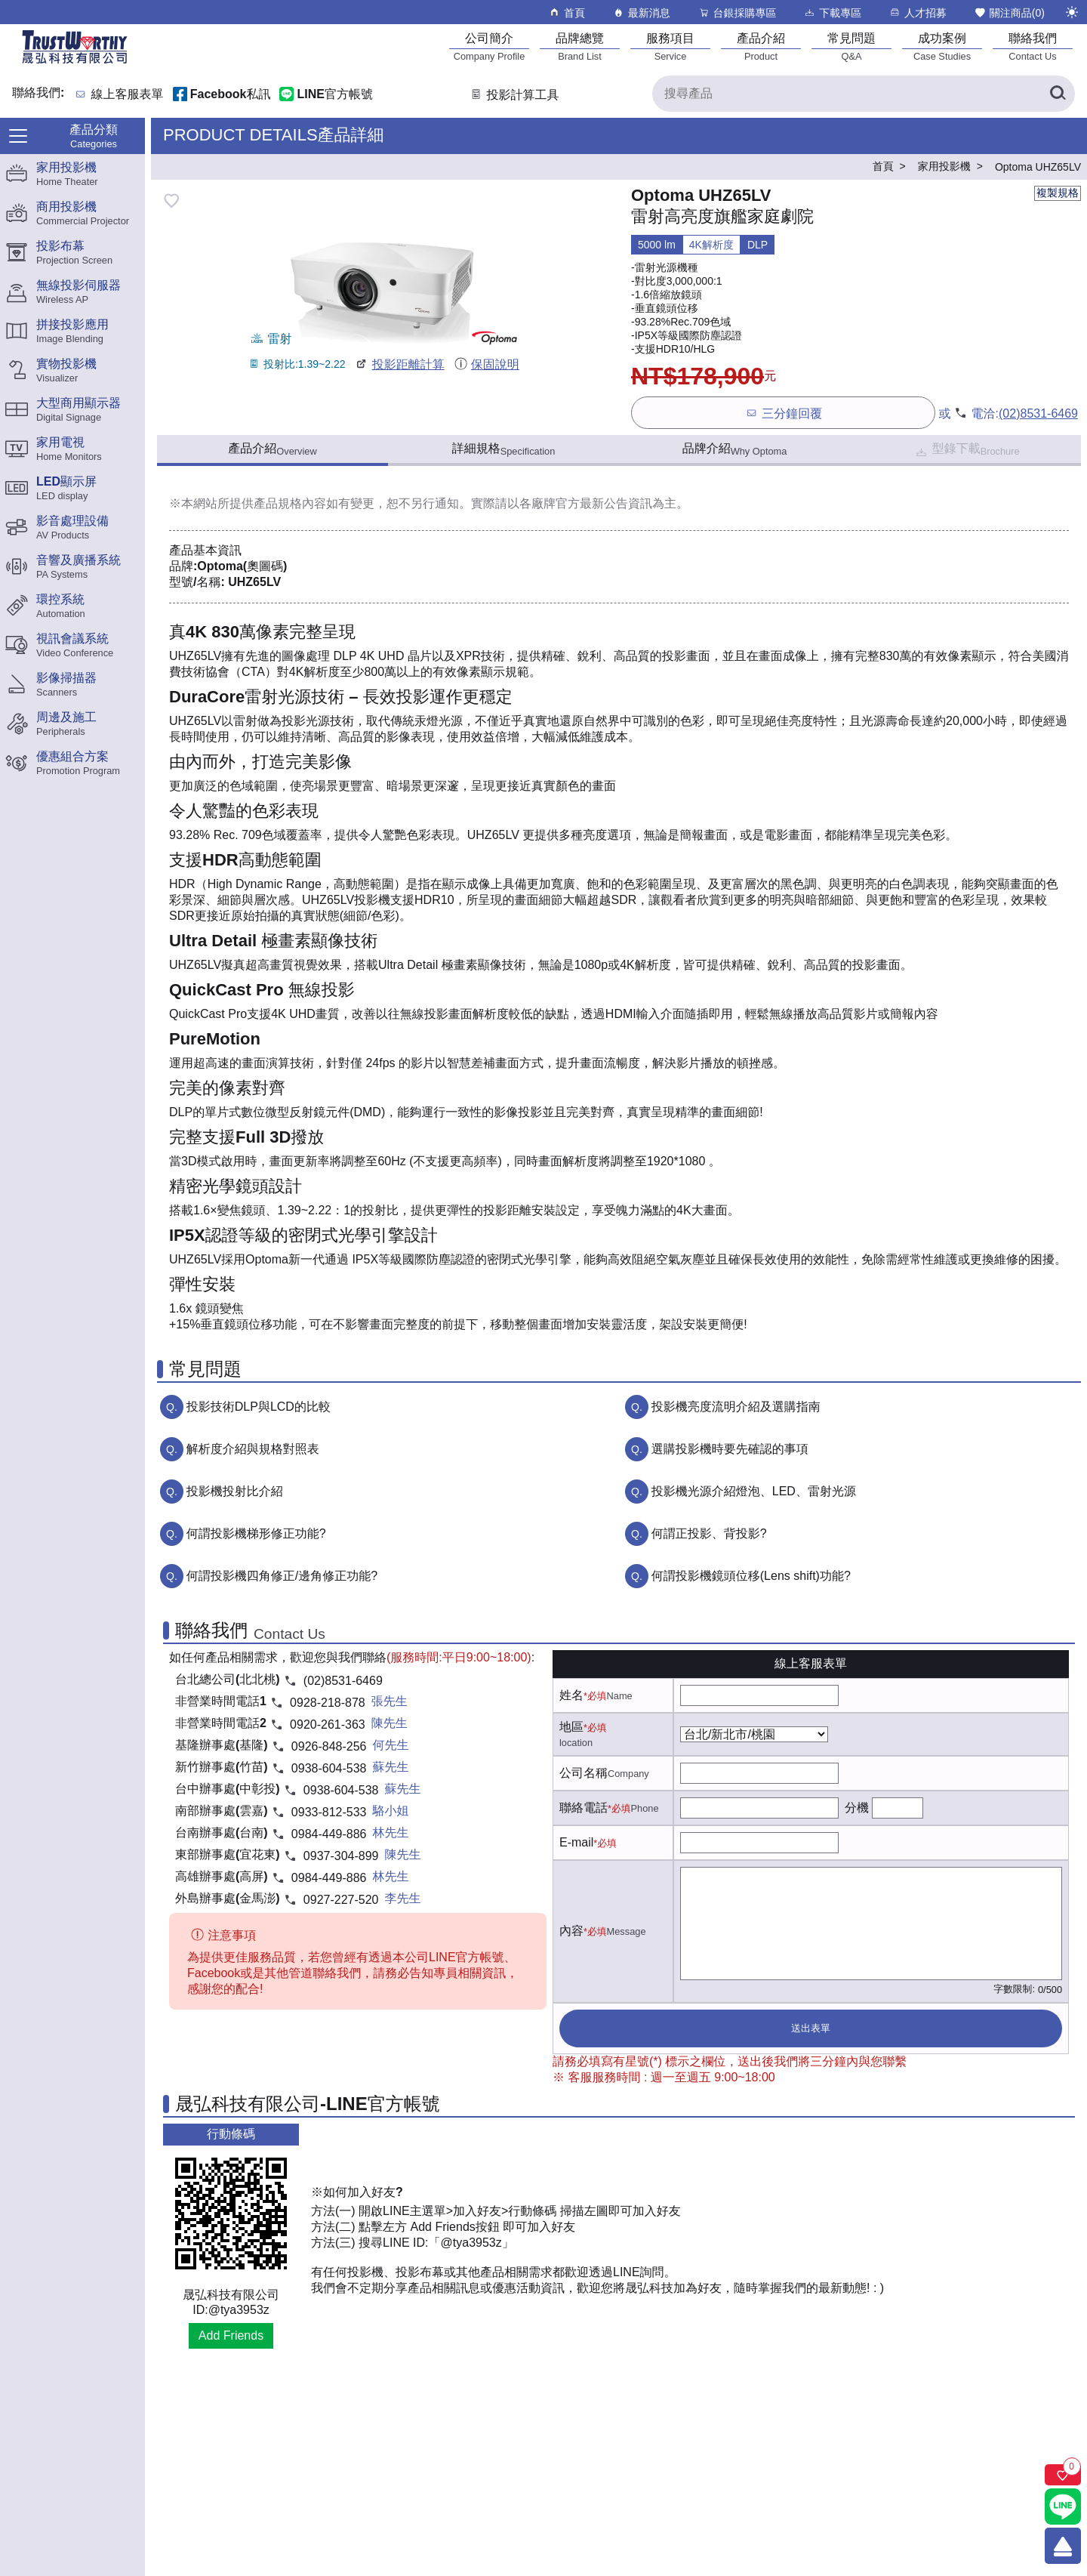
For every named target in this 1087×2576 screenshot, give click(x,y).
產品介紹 (272, 449)
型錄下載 (966, 450)
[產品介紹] (761, 46)
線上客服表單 (127, 94)
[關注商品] (1063, 2474)
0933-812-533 (329, 1812)
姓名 (571, 1695)
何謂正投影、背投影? (709, 1533)
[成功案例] (942, 46)
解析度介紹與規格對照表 (252, 1448)
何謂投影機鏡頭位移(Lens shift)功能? (751, 1575)
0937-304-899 (341, 1855)
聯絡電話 (583, 1807)
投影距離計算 (399, 364)
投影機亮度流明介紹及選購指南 (736, 1406)
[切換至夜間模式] (1072, 12)
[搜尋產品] (863, 94)
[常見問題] (851, 46)
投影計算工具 (514, 94)
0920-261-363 (327, 1724)
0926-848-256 (329, 1746)
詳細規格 (504, 449)
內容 (571, 1930)
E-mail (576, 1842)
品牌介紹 (734, 449)
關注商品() (1009, 12)
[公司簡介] (489, 46)
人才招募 (917, 12)
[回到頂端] (1063, 2546)
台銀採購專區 (737, 12)
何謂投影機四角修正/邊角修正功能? (281, 1575)
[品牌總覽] (579, 46)
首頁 (566, 12)
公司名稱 (583, 1772)
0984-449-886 (329, 1834)
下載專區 (832, 12)
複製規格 (1057, 193)
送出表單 (810, 2028)
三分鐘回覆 (783, 413)
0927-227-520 (341, 1899)
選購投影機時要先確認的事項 (729, 1448)
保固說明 (486, 364)
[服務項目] (670, 46)
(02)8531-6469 (1038, 413)
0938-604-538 (329, 1768)
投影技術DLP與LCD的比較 (258, 1406)
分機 (857, 1807)
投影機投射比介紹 (234, 1491)
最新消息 (641, 12)
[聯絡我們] (1032, 46)
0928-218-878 (327, 1702)
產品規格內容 (290, 503)
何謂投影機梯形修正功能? (256, 1533)
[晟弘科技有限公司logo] (74, 62)
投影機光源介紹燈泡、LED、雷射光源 (753, 1491)
